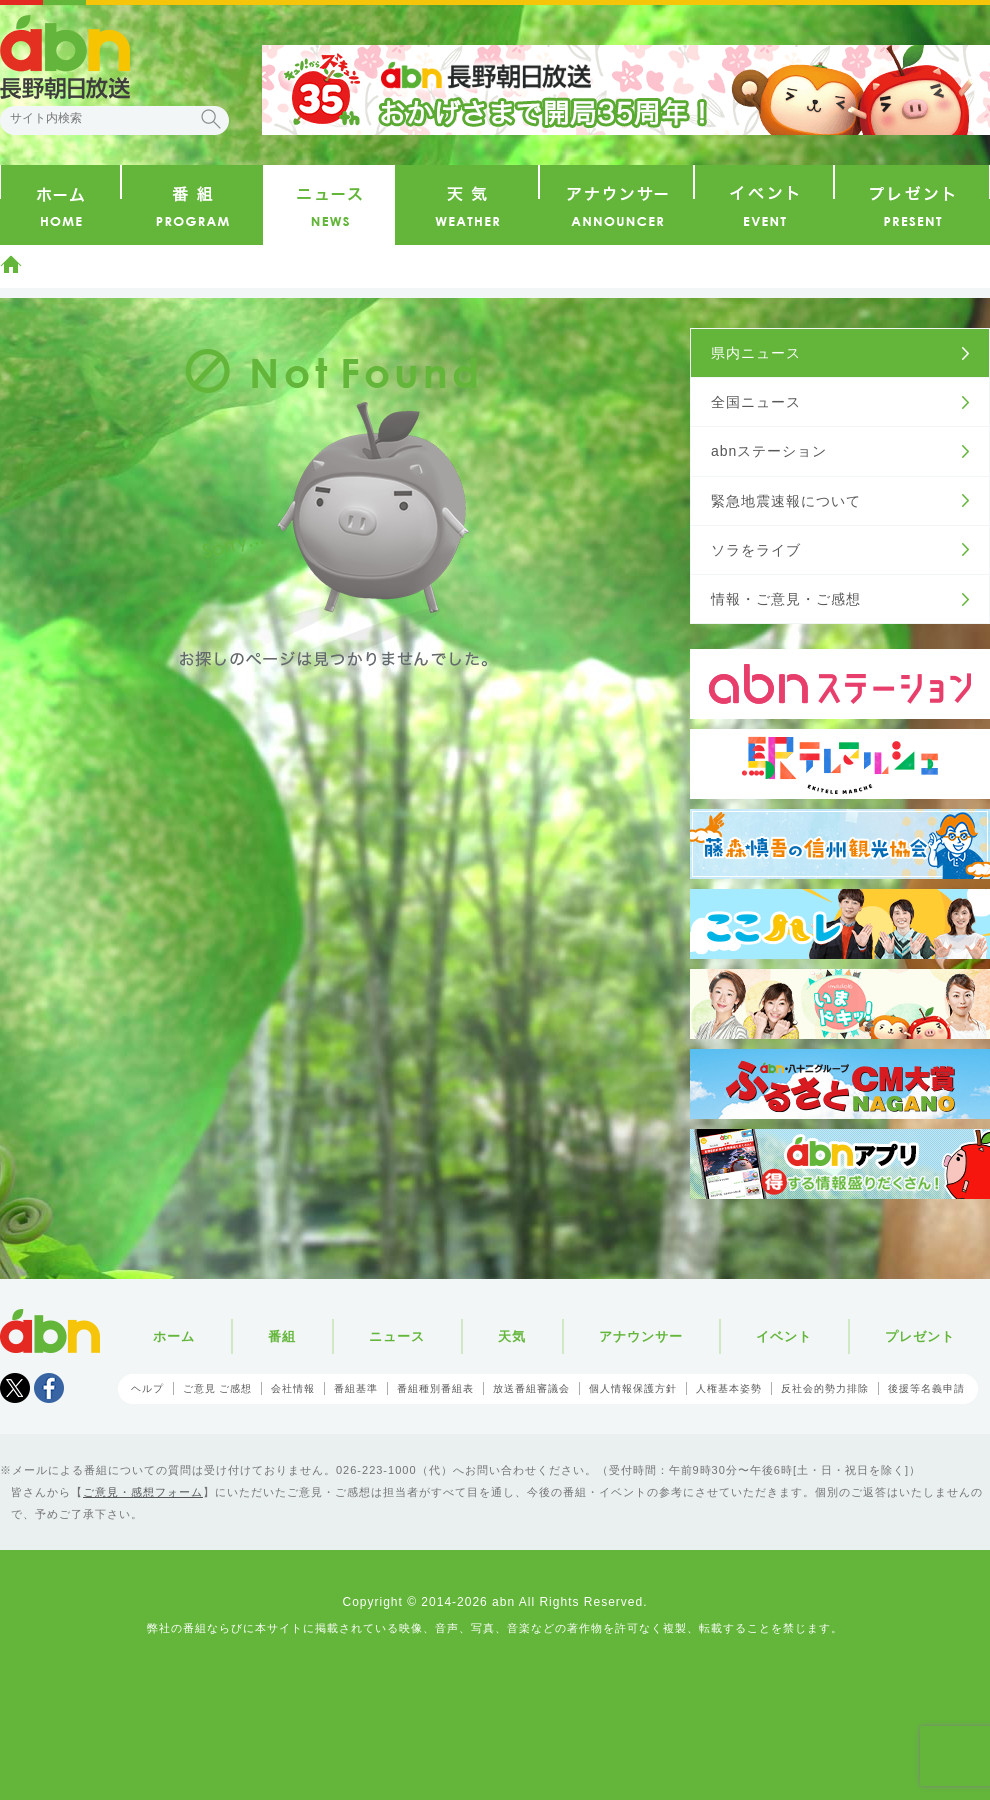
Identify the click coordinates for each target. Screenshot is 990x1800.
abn (50, 1331)
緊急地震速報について (786, 501)
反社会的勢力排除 (825, 1388)
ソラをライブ (756, 550)
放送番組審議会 (531, 1388)
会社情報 (293, 1388)
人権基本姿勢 (729, 1388)
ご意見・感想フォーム (143, 1492)
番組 (282, 1336)
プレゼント (920, 1336)
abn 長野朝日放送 (65, 57)
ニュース (397, 1336)
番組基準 (356, 1388)
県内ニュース (756, 353)
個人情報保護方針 (633, 1388)
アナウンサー (641, 1336)
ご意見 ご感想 (218, 1388)
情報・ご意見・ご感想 (786, 599)
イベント (784, 1336)
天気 (512, 1336)
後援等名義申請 (926, 1388)
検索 (211, 119)
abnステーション (769, 451)
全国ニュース (756, 402)
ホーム (11, 264)
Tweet (15, 1388)
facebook (49, 1388)
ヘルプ (147, 1388)
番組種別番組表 (435, 1388)
